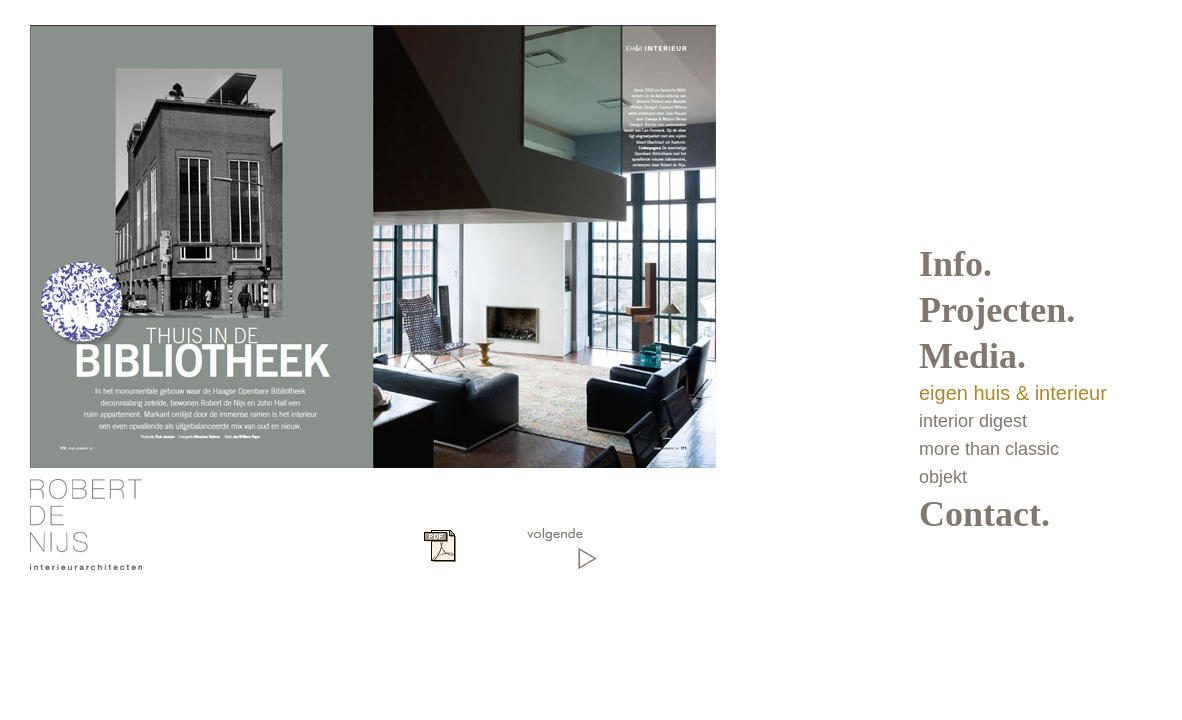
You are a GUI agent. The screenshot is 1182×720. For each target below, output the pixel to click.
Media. (972, 356)
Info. (955, 264)
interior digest (973, 421)
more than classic (989, 449)
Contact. (984, 514)
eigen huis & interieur (1013, 393)
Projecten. (997, 310)
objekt (943, 477)
